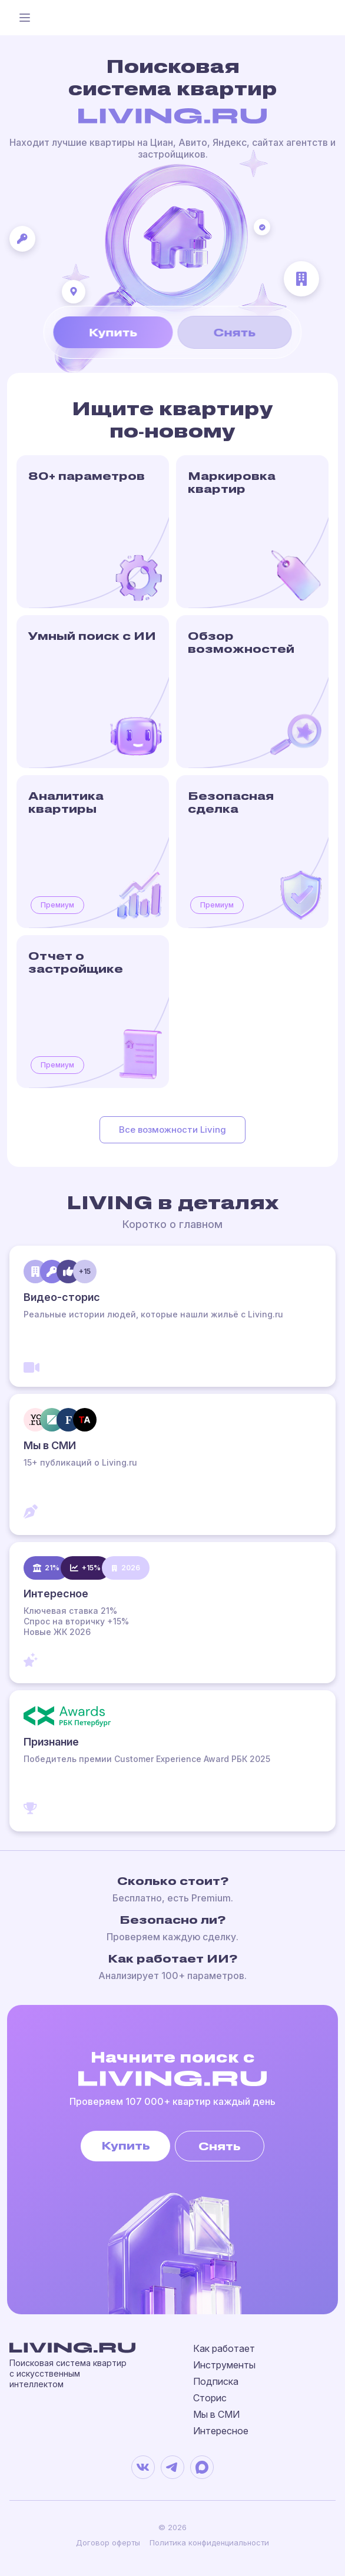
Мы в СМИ (216, 2414)
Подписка (215, 2381)
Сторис (210, 2398)
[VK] (143, 2467)
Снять (235, 332)
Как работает (224, 2348)
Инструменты (224, 2365)
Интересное (220, 2431)
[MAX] (202, 2467)
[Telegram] (172, 2467)
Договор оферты (108, 2542)
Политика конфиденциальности (209, 2542)
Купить (113, 332)
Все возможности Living (172, 1129)
